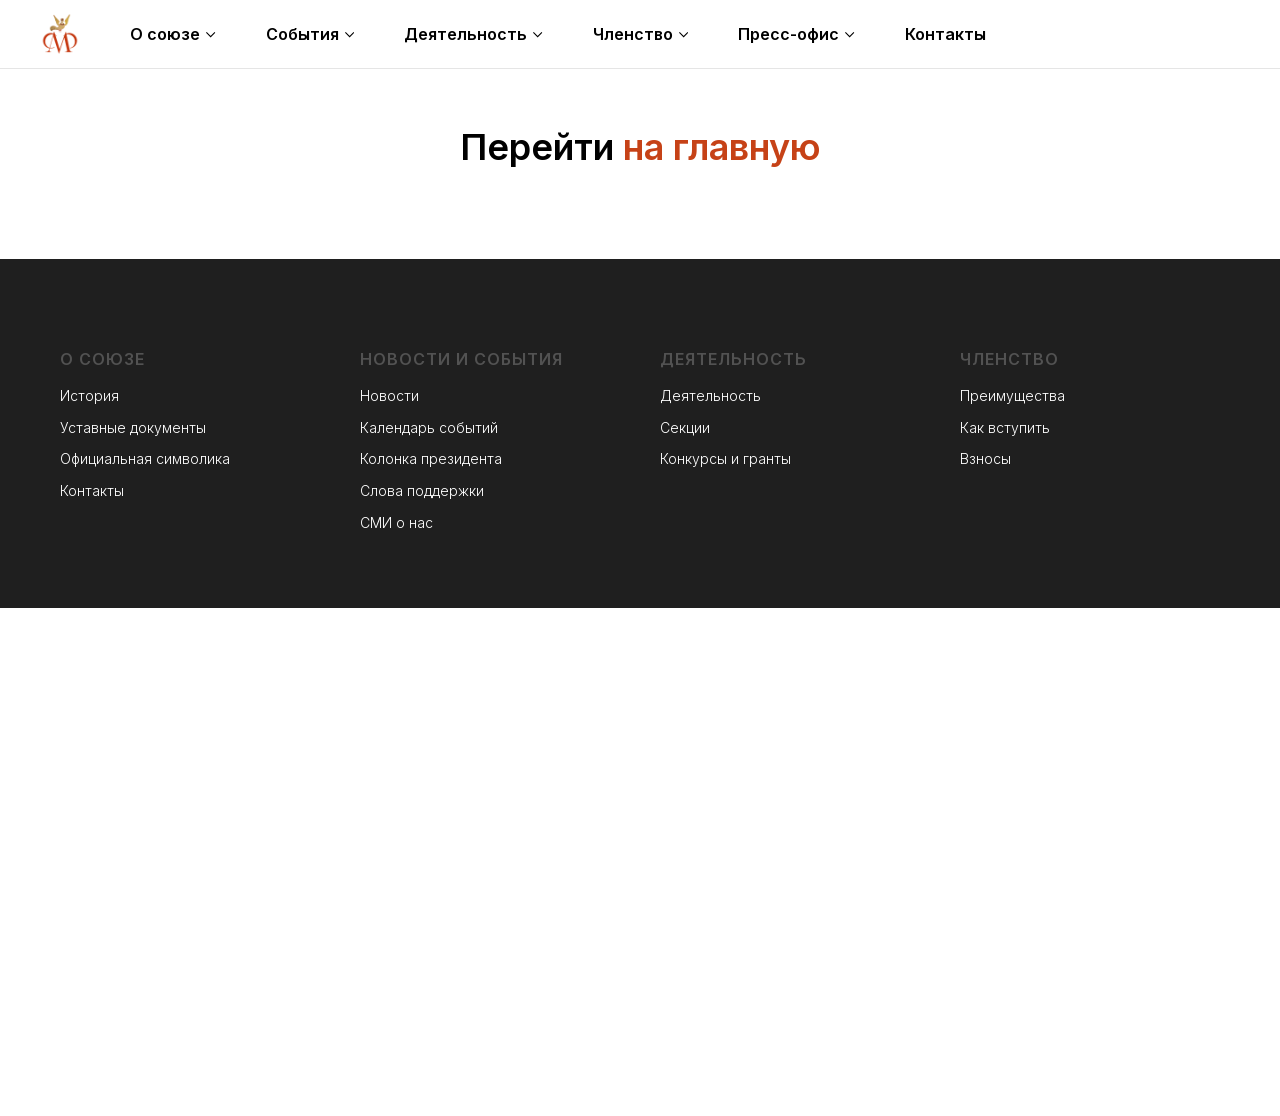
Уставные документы (133, 427)
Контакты (945, 34)
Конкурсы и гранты (725, 458)
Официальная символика (145, 458)
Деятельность (465, 34)
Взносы (985, 458)
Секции (685, 427)
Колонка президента (431, 458)
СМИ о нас (396, 522)
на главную (722, 147)
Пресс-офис (788, 34)
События (302, 34)
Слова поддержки (422, 490)
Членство (633, 34)
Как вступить (1005, 427)
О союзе (165, 34)
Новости (389, 395)
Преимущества (1012, 395)
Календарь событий (429, 427)
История (89, 395)
